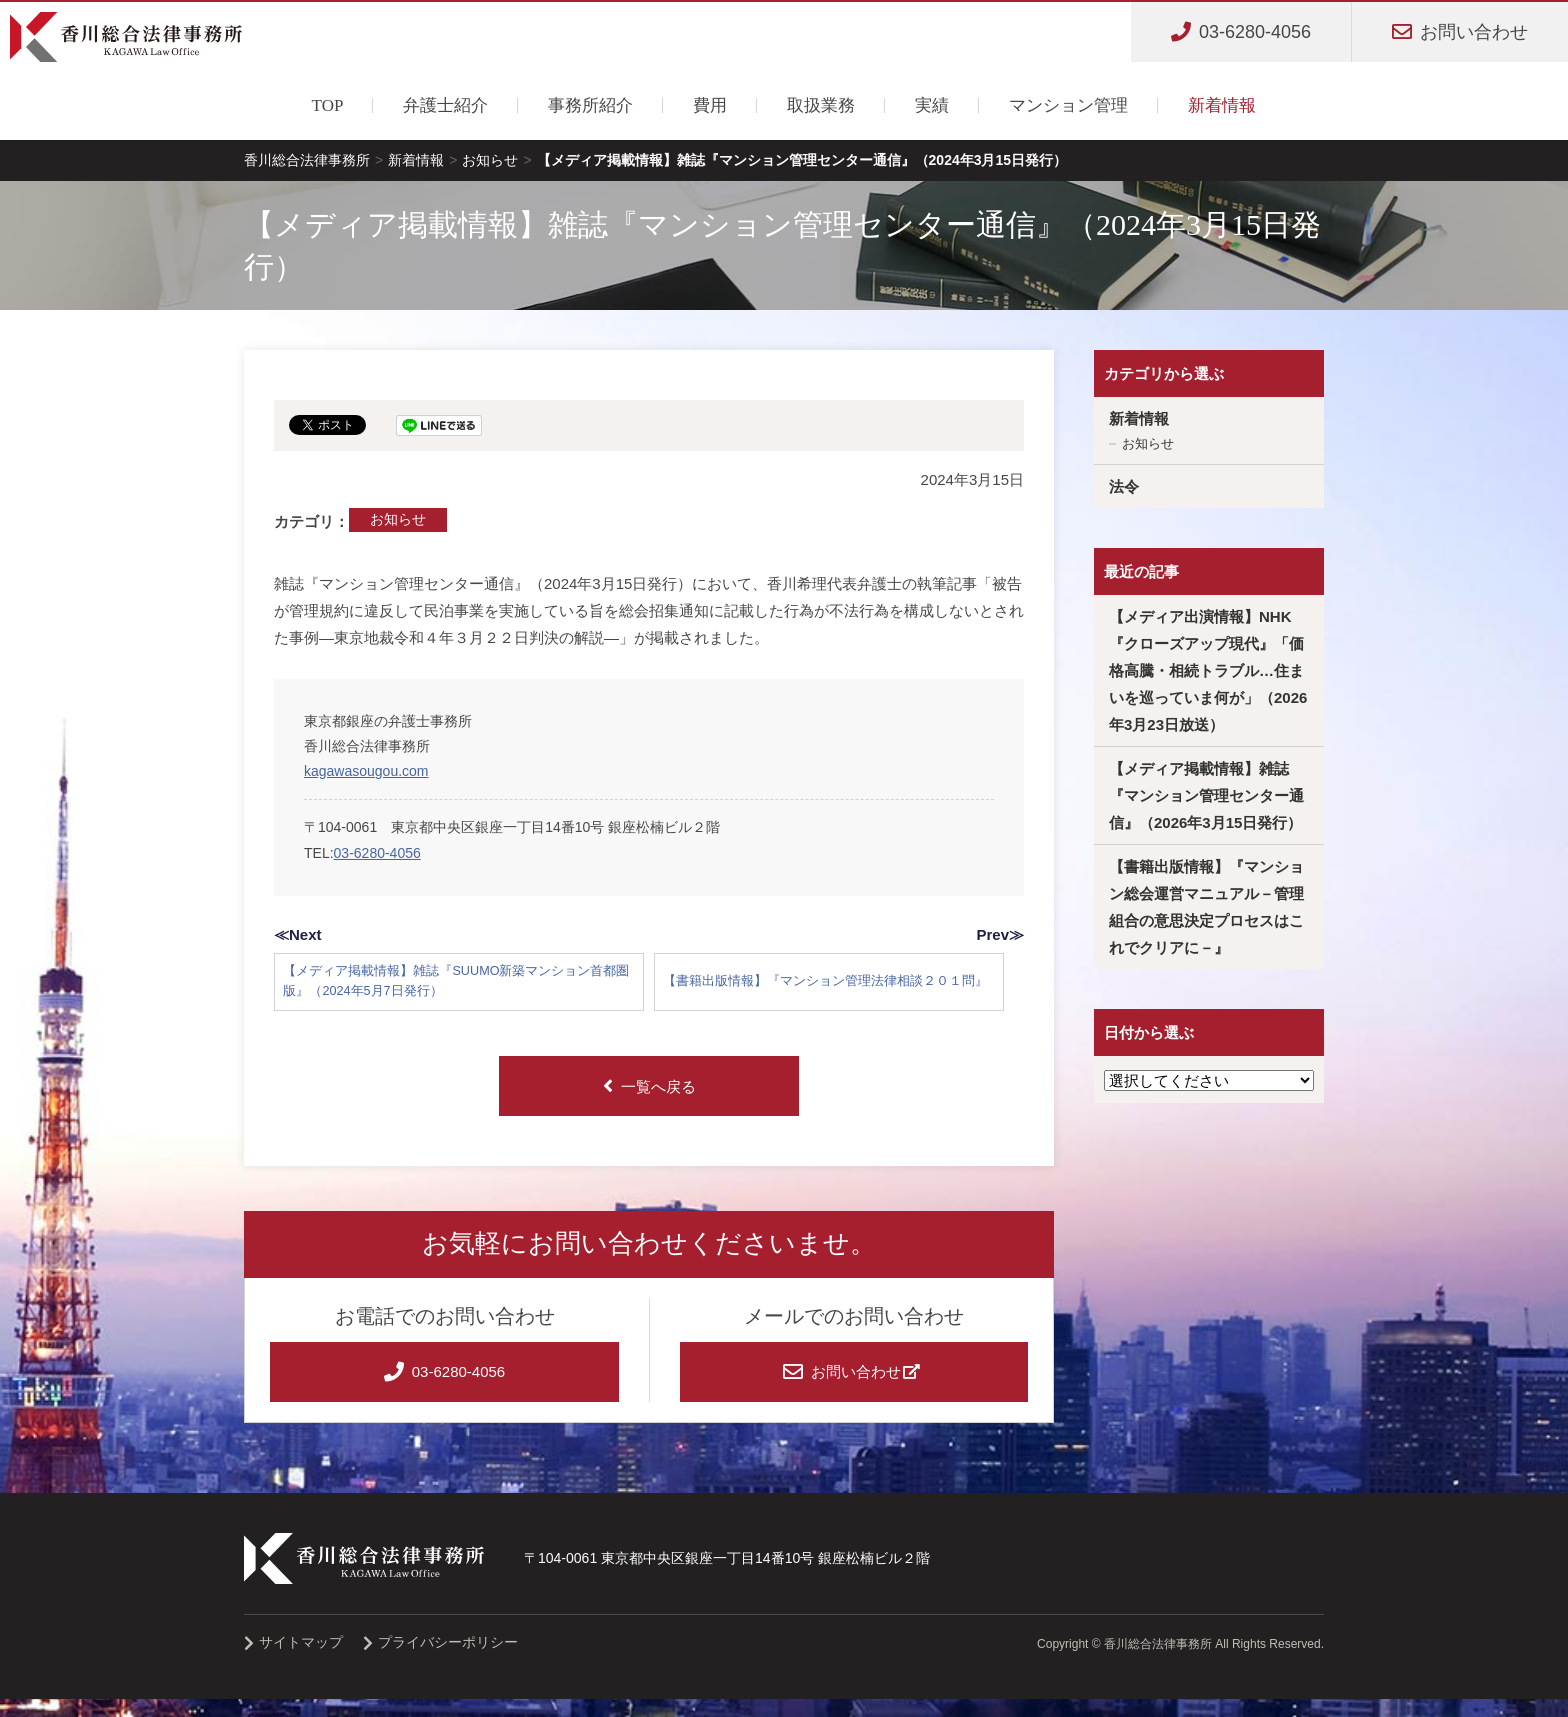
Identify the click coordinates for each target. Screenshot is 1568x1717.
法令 (1124, 486)
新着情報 (1222, 105)
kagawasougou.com (366, 771)
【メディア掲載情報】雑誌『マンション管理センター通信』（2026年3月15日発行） (1206, 795)
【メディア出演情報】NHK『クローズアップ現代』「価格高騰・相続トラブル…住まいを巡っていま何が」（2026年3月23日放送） (1208, 670)
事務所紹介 (590, 105)
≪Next (298, 934)
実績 (932, 105)
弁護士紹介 (445, 105)
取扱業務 (821, 105)
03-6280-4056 (377, 853)
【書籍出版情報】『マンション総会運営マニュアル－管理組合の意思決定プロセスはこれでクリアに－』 (1206, 907)
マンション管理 (1068, 105)
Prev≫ (1000, 934)
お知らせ (398, 519)
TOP (328, 105)
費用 (710, 105)
